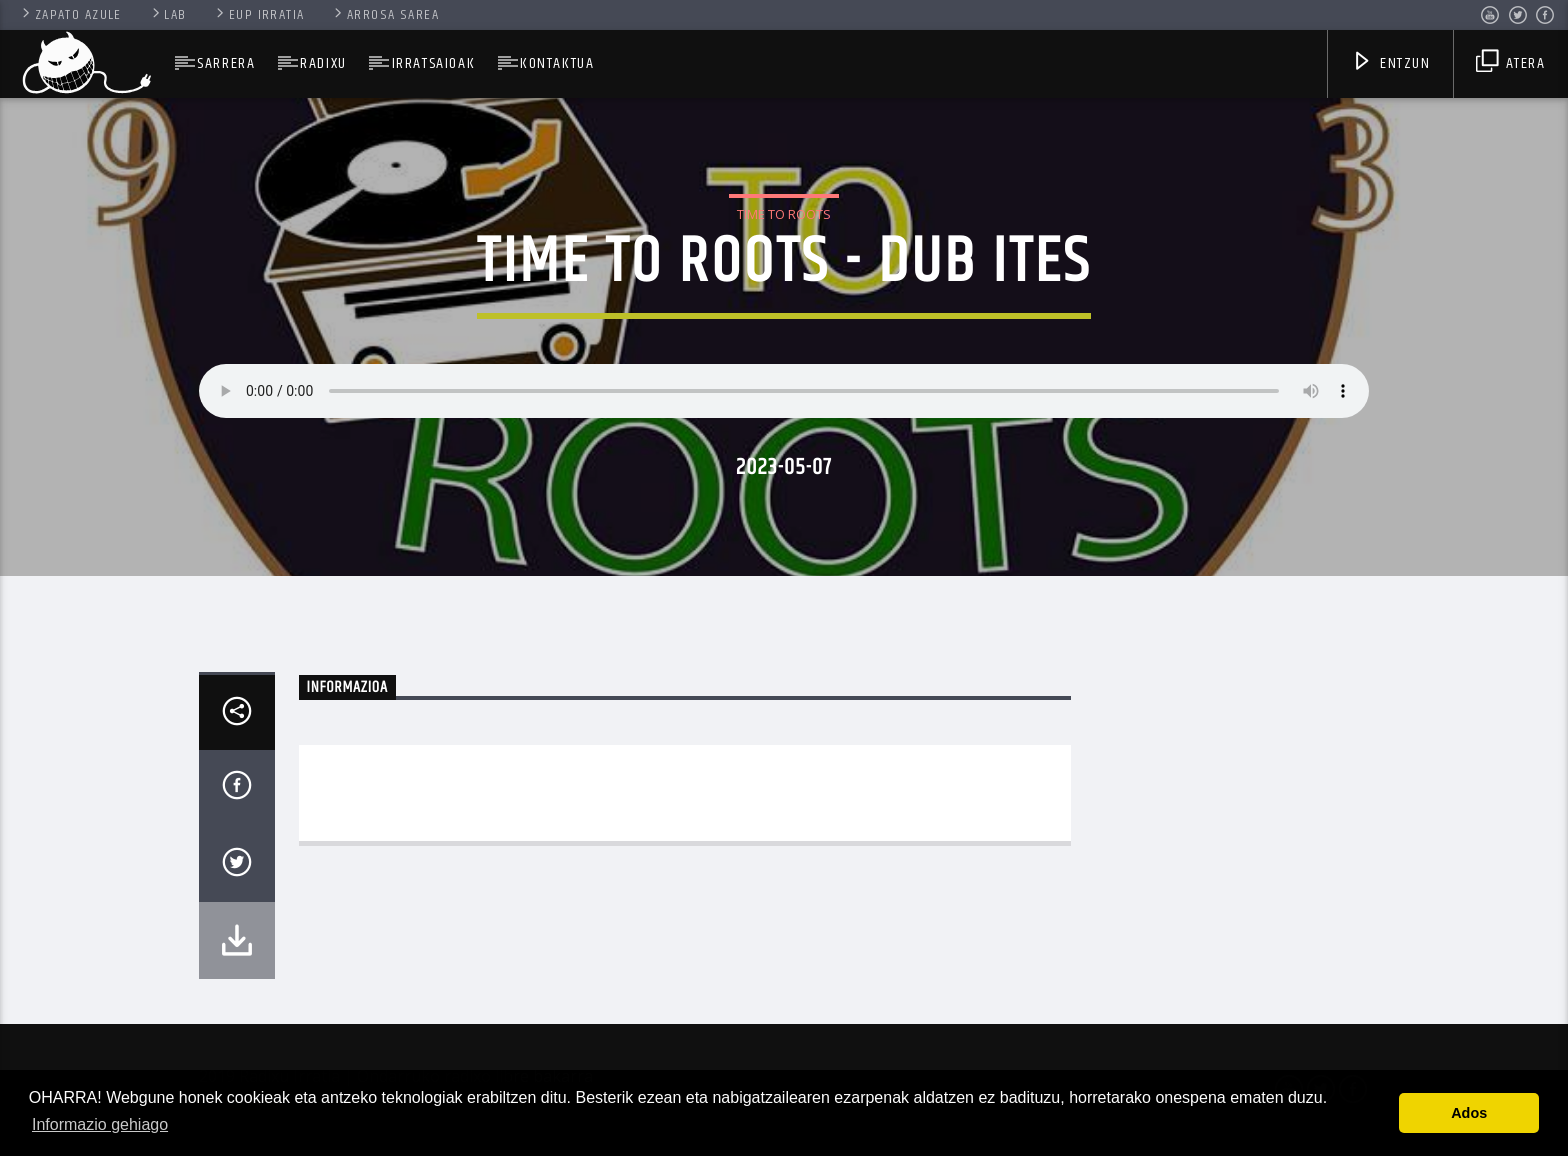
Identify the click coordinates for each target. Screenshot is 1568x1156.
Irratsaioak (434, 63)
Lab (168, 15)
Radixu (323, 63)
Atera (1510, 65)
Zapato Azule (70, 15)
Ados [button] (1469, 1113)
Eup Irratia (258, 15)
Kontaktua (557, 63)
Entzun (1391, 65)
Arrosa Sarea (385, 15)
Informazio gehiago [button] (100, 1124)
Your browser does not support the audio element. (784, 391)
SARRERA (226, 63)
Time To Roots (784, 214)
